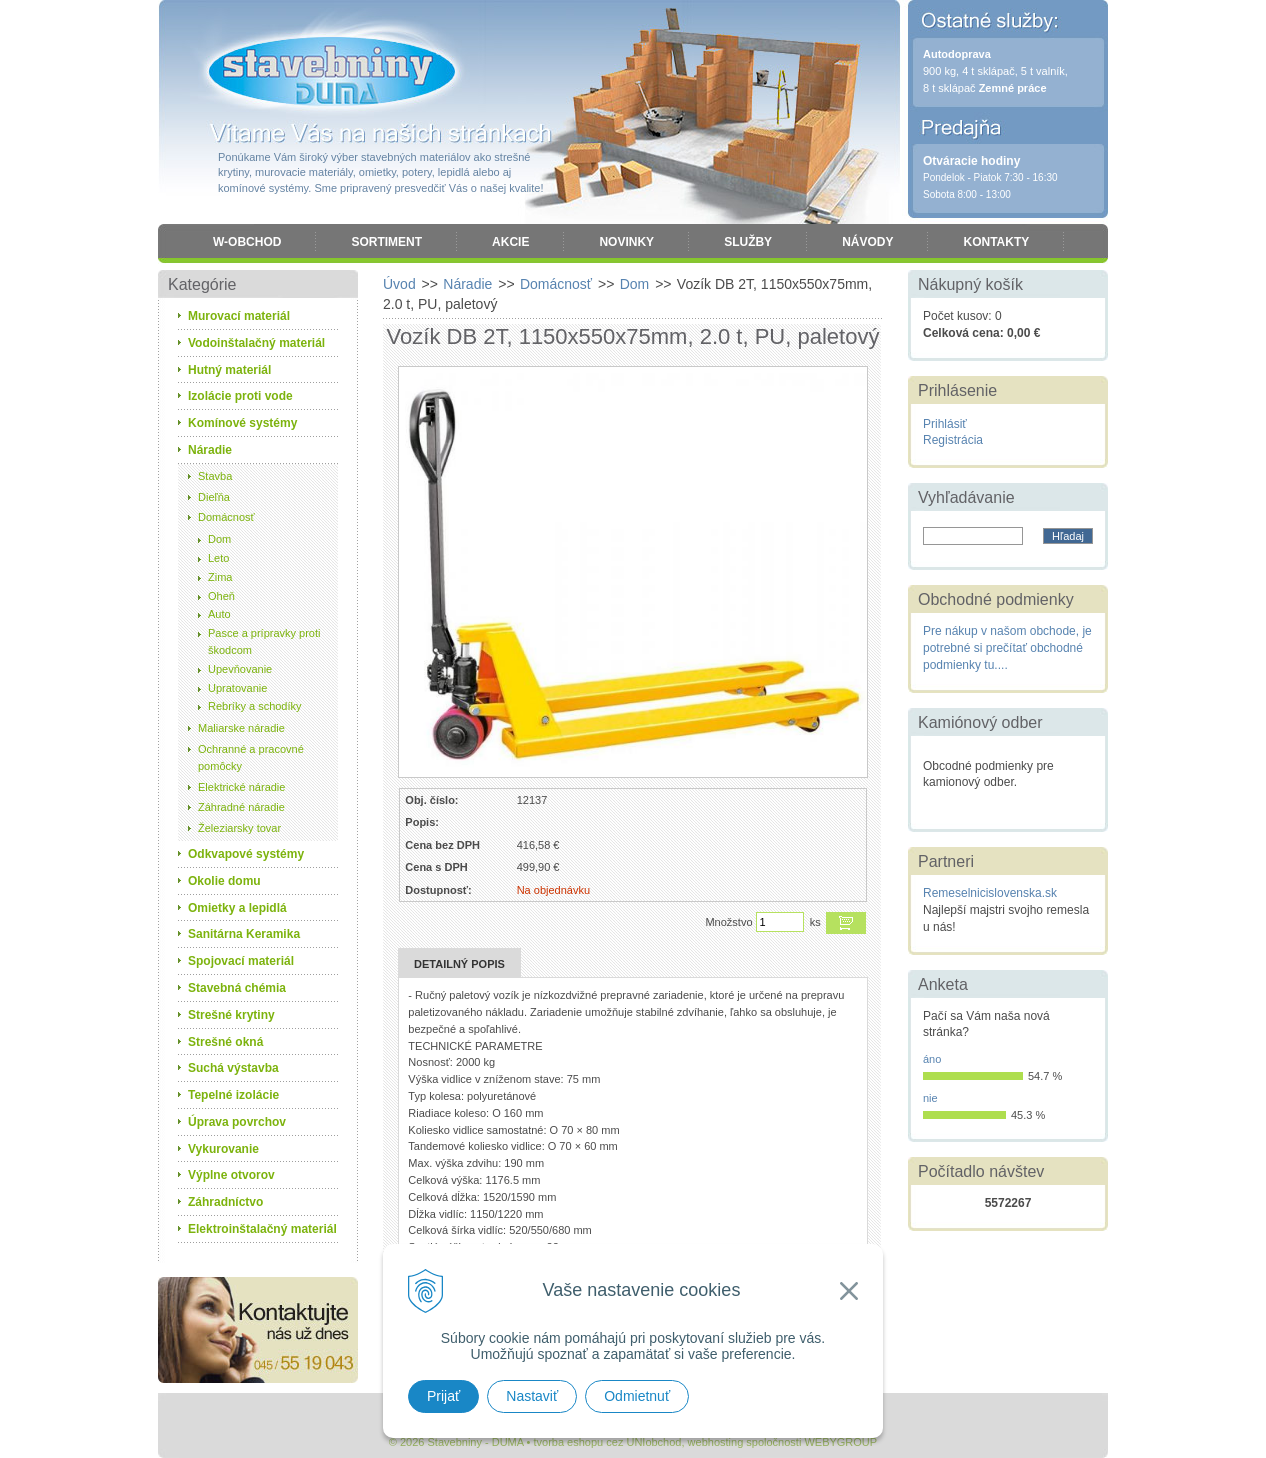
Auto (219, 614)
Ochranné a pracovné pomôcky (251, 757)
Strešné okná (225, 1042)
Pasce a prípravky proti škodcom (264, 641)
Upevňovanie (240, 669)
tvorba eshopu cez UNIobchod (607, 1442)
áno (932, 1059)
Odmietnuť (637, 1396)
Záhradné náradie (241, 807)
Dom (219, 539)
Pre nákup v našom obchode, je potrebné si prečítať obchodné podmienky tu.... (1007, 648)
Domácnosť (226, 517)
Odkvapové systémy (246, 854)
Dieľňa (214, 497)
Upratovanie (237, 688)
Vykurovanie (223, 1149)
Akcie (510, 242)
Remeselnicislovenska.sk (990, 893)
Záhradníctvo (225, 1202)
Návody (867, 242)
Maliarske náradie (241, 728)
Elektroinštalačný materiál (262, 1229)
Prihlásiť (945, 424)
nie (930, 1098)
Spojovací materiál (241, 961)
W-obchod (247, 242)
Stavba (215, 476)
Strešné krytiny (231, 1015)
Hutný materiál (229, 370)
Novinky (626, 242)
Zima (220, 577)
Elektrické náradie (241, 787)
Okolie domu (224, 881)
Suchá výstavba (233, 1068)
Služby (748, 242)
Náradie (210, 450)
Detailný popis (459, 964)
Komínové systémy (242, 423)
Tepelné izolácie (233, 1095)
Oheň (221, 596)
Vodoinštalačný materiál (256, 343)
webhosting (716, 1442)
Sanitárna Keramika (244, 934)
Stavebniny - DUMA (332, 72)
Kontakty (996, 242)
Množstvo (728, 922)
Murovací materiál (239, 316)
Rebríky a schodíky (255, 706)
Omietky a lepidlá (237, 908)
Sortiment (386, 242)
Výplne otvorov (231, 1175)
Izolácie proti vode (240, 396)
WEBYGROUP (840, 1442)
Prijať (443, 1396)
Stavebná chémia (237, 988)
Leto (218, 558)
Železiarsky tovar (239, 828)
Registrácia (953, 440)
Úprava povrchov (237, 1122)
